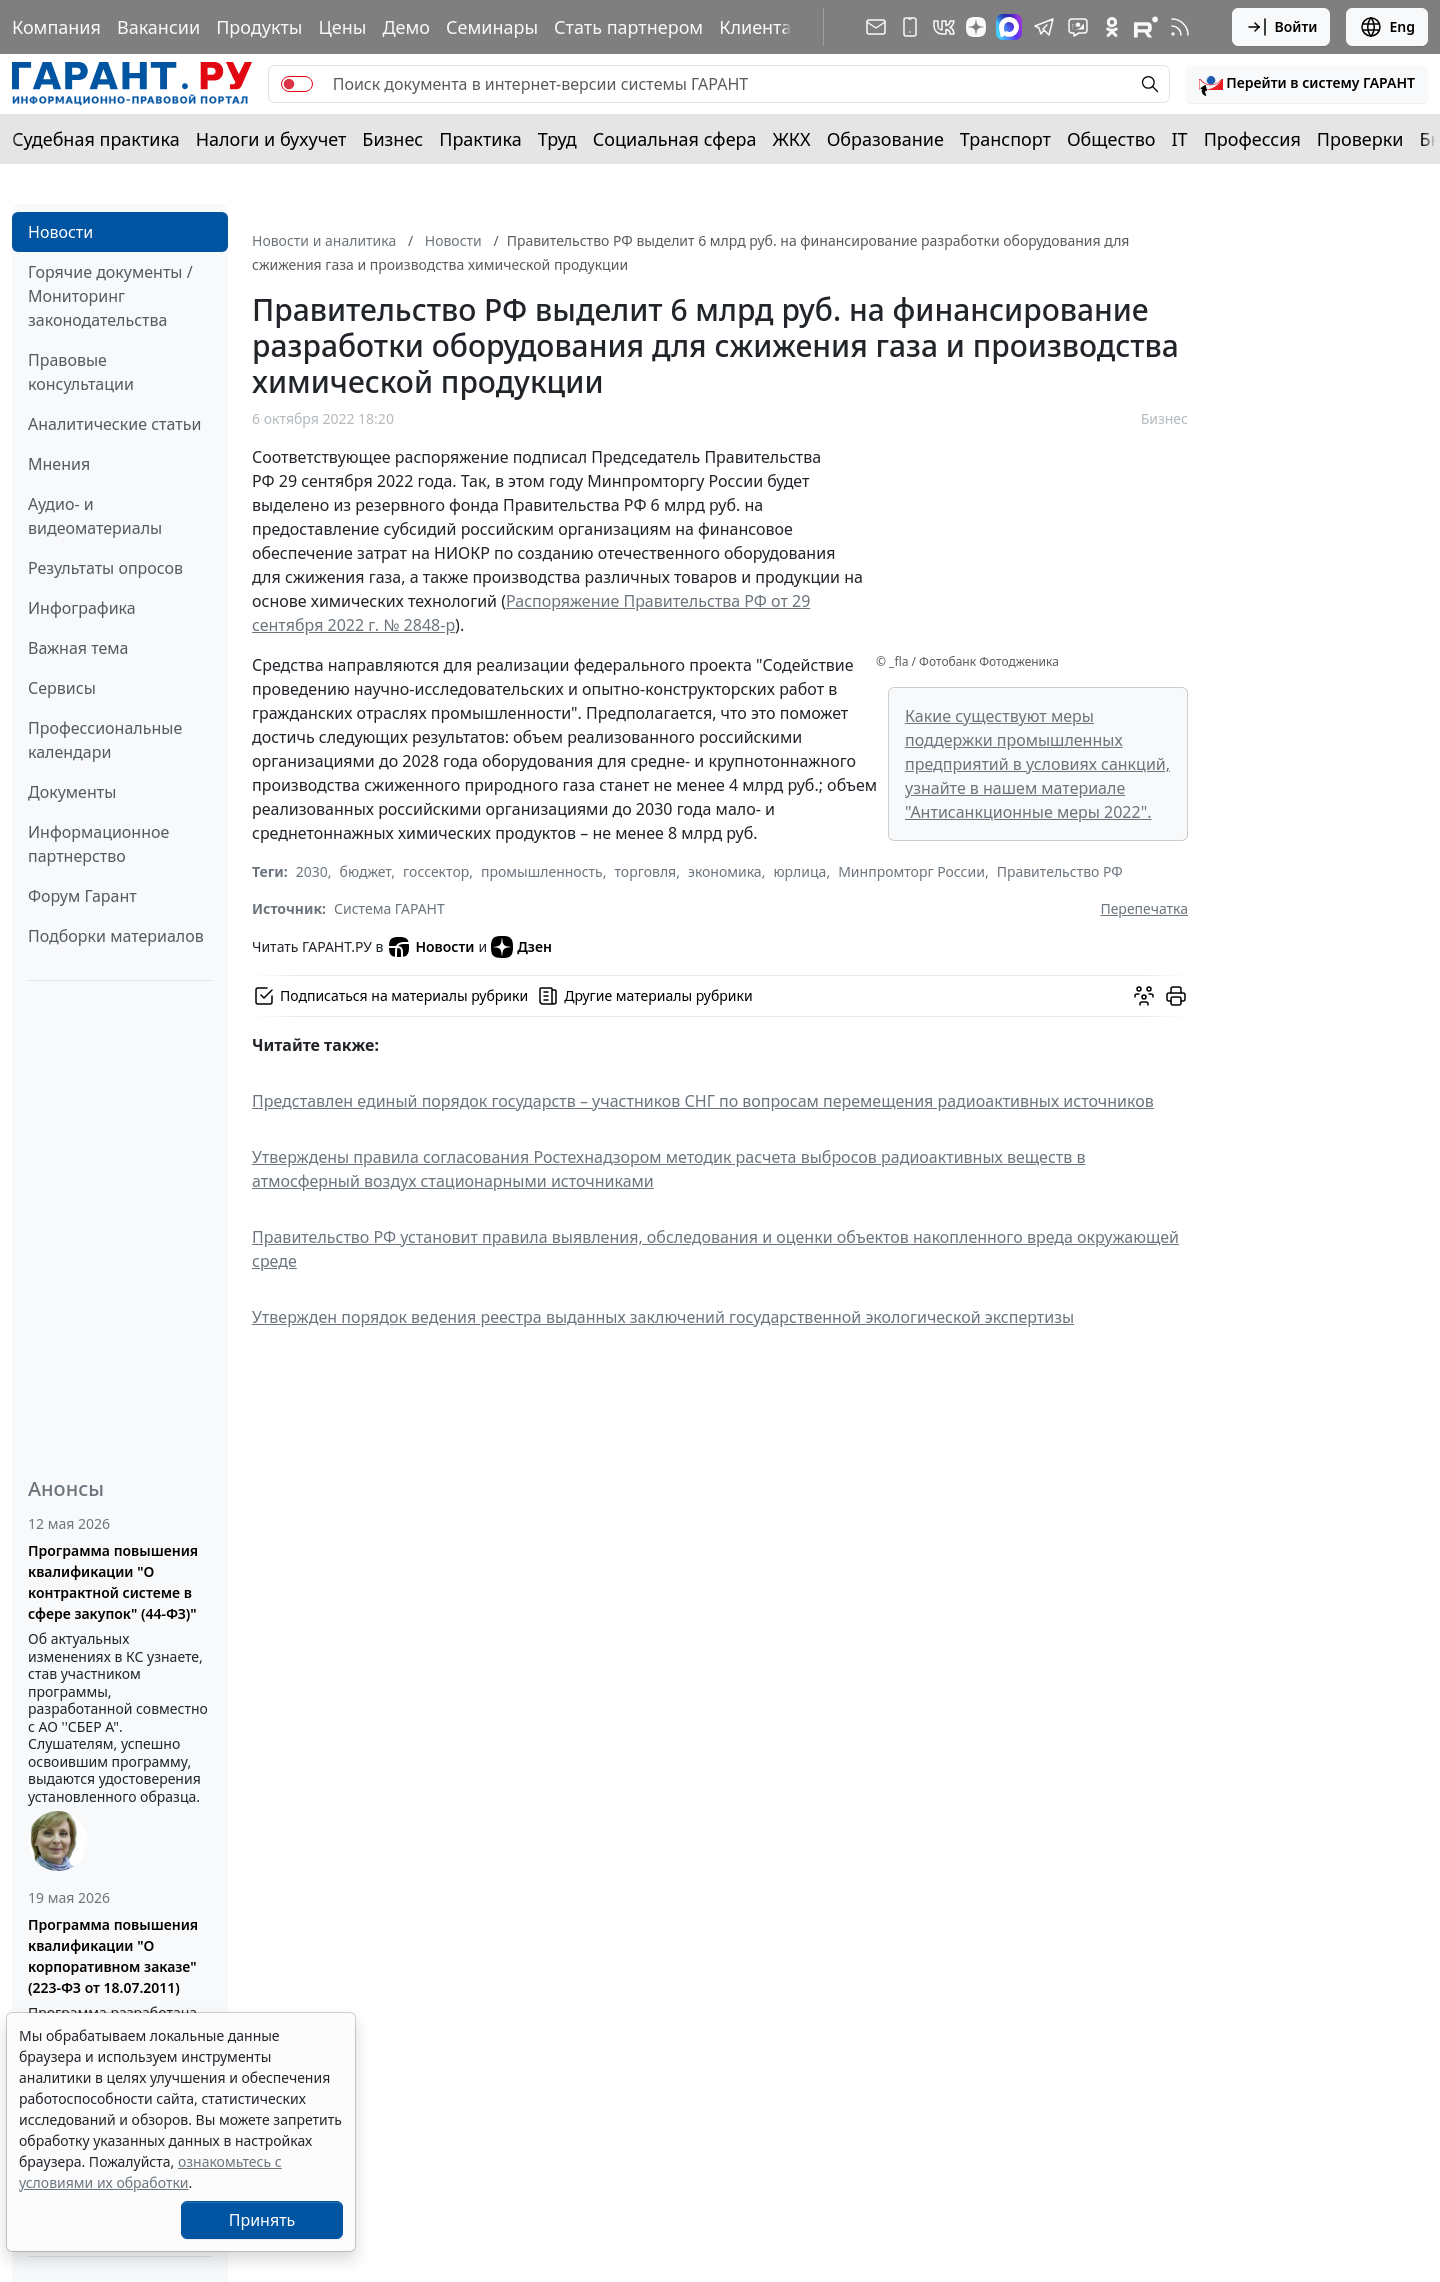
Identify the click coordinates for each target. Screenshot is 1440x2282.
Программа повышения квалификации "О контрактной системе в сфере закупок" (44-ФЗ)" (113, 1582)
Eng (1387, 27)
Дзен (521, 947)
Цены (342, 27)
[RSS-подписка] (1180, 27)
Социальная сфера (675, 139)
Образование (885, 139)
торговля (646, 871)
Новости (60, 232)
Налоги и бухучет (271, 139)
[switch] (297, 84)
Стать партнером (628, 27)
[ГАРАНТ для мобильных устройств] (910, 27)
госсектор (436, 871)
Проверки (1360, 139)
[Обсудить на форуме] (1144, 996)
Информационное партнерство (98, 844)
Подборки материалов (116, 936)
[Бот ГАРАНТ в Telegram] (1078, 27)
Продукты (259, 27)
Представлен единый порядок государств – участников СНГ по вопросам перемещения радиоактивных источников (703, 1101)
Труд (557, 139)
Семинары (492, 27)
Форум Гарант (82, 896)
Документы (72, 792)
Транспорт (1005, 139)
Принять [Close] (262, 2220)
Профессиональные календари (105, 740)
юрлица (799, 871)
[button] (1307, 84)
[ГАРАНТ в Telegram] (1044, 27)
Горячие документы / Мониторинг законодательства (110, 296)
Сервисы (62, 688)
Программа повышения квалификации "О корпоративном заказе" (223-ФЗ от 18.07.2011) (113, 1956)
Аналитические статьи (114, 424)
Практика (480, 139)
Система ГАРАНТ (389, 908)
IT (1180, 139)
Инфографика (82, 608)
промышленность (542, 871)
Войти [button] (1281, 27)
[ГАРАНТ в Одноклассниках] (1112, 27)
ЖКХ (792, 139)
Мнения (59, 464)
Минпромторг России (911, 871)
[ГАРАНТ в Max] (1009, 27)
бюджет (366, 871)
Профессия (1252, 139)
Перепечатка (1144, 908)
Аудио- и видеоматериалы (95, 516)
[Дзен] (976, 27)
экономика (725, 871)
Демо (406, 27)
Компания (56, 27)
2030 (312, 871)
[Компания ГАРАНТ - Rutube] (1146, 27)
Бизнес (392, 139)
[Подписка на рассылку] (876, 27)
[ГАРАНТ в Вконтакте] (944, 27)
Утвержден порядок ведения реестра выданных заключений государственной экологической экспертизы (663, 1317)
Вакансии (158, 27)
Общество (1111, 139)
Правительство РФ (1060, 871)
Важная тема (78, 648)
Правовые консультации (81, 372)
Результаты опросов (105, 568)
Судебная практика (96, 139)
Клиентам (762, 27)
